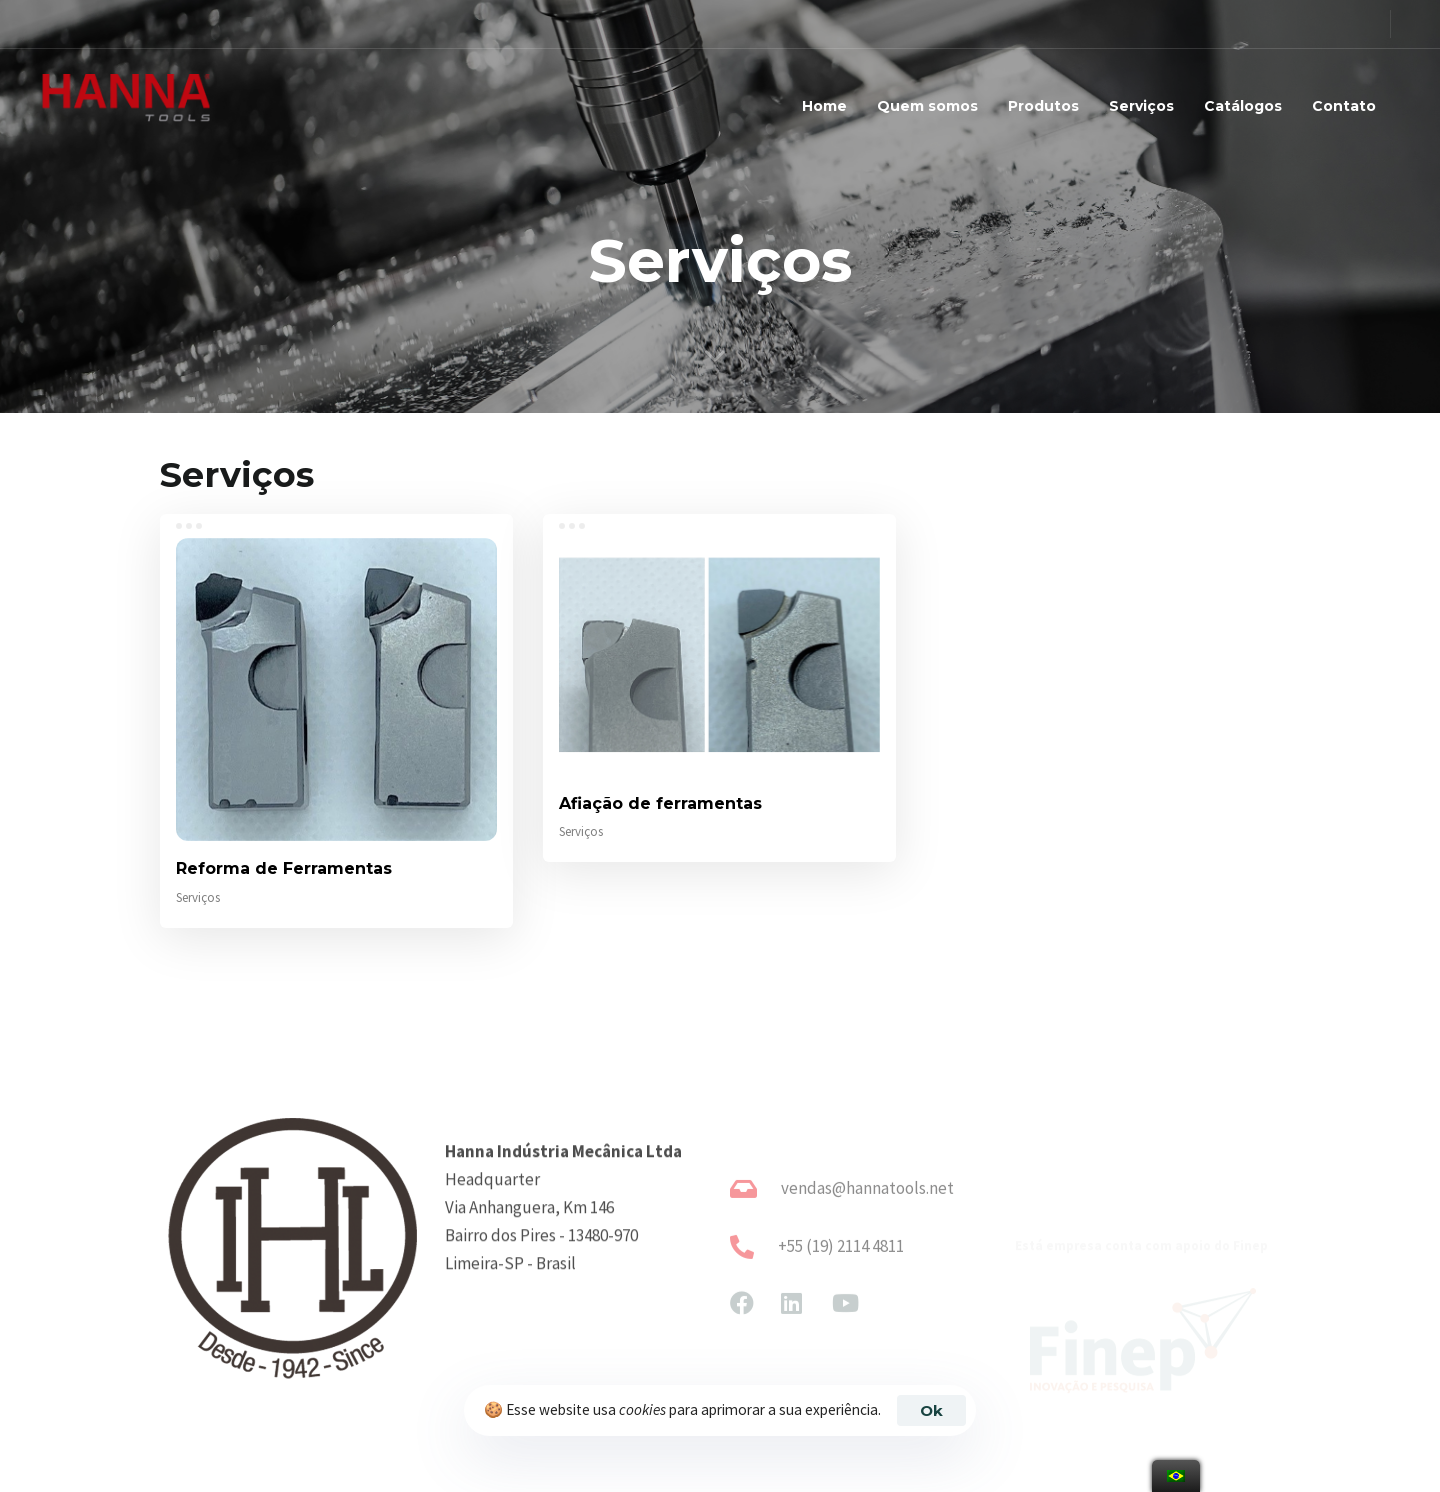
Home (824, 106)
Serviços (1141, 106)
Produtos (1043, 106)
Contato (1344, 106)
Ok (931, 1410)
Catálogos (1243, 106)
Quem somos (927, 106)
